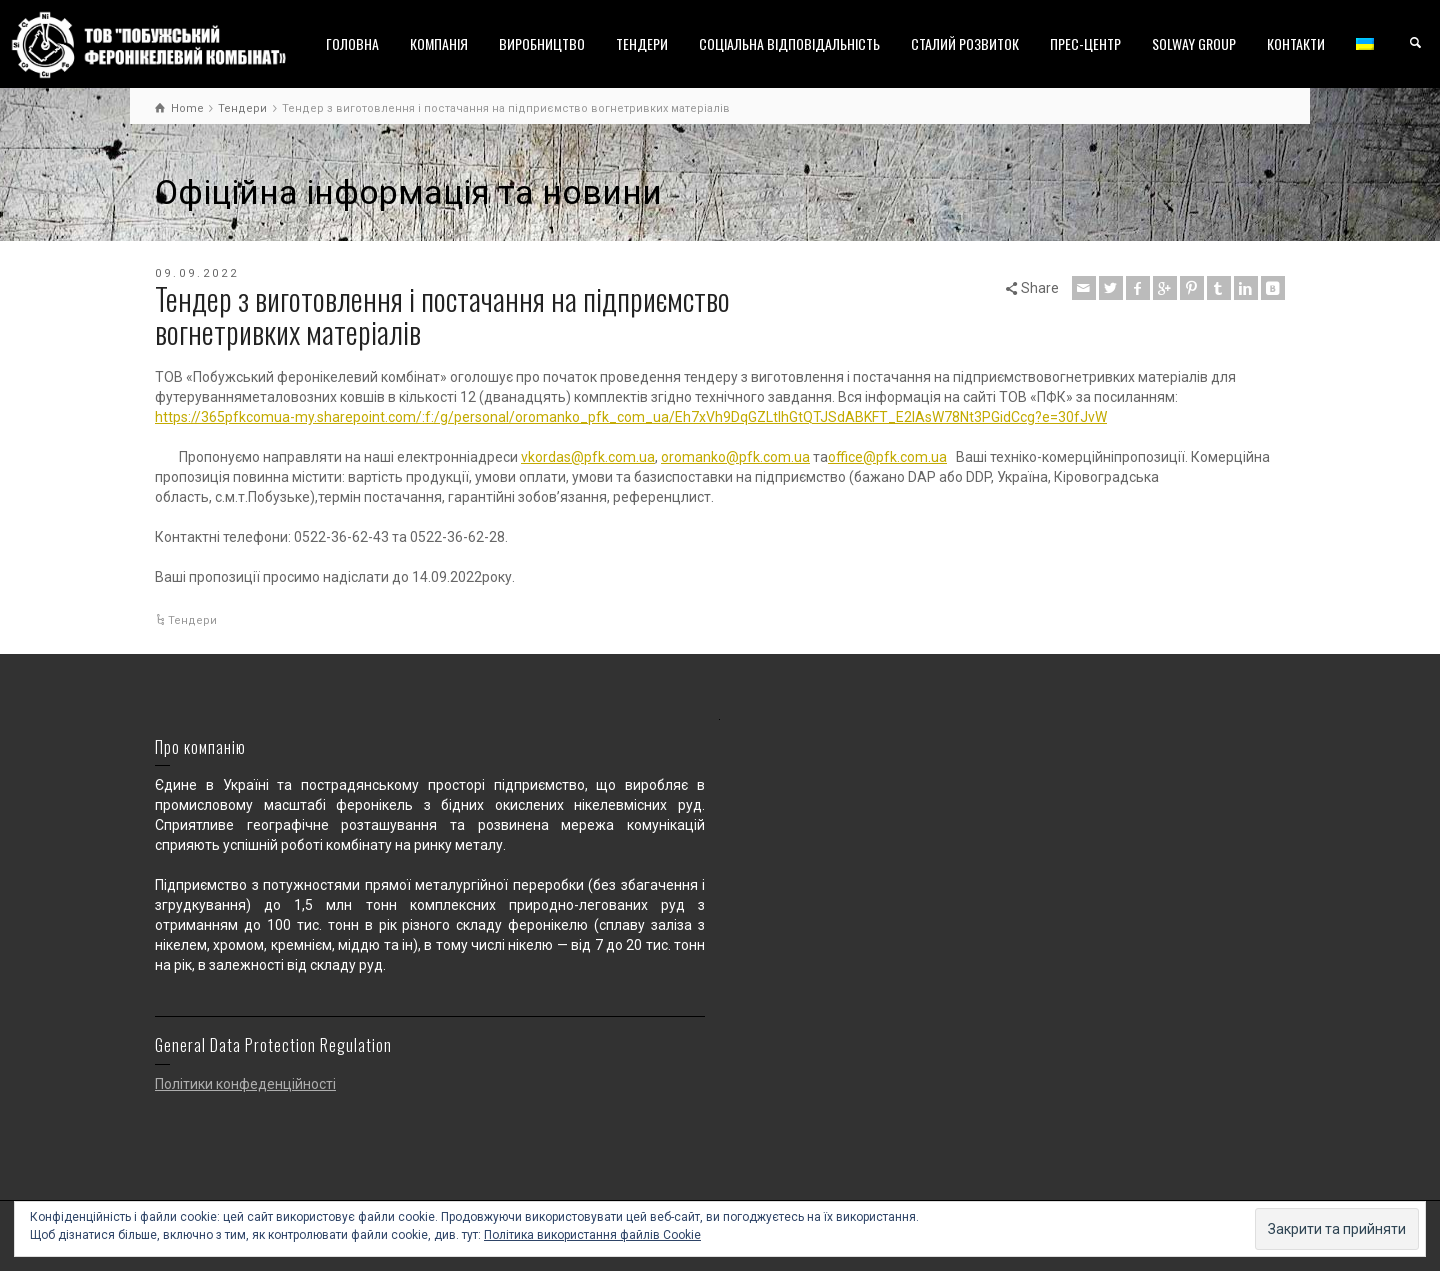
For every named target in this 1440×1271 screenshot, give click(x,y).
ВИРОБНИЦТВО (542, 43)
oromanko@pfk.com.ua (735, 457)
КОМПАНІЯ (439, 43)
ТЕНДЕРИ (642, 43)
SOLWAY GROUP (1194, 43)
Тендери (192, 620)
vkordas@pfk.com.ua (588, 457)
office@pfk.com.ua (887, 457)
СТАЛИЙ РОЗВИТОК (965, 43)
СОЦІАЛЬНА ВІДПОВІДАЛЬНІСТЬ (789, 43)
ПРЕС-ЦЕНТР (1085, 43)
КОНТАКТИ (1296, 43)
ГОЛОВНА (352, 43)
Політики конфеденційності (245, 1084)
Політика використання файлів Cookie (592, 1235)
